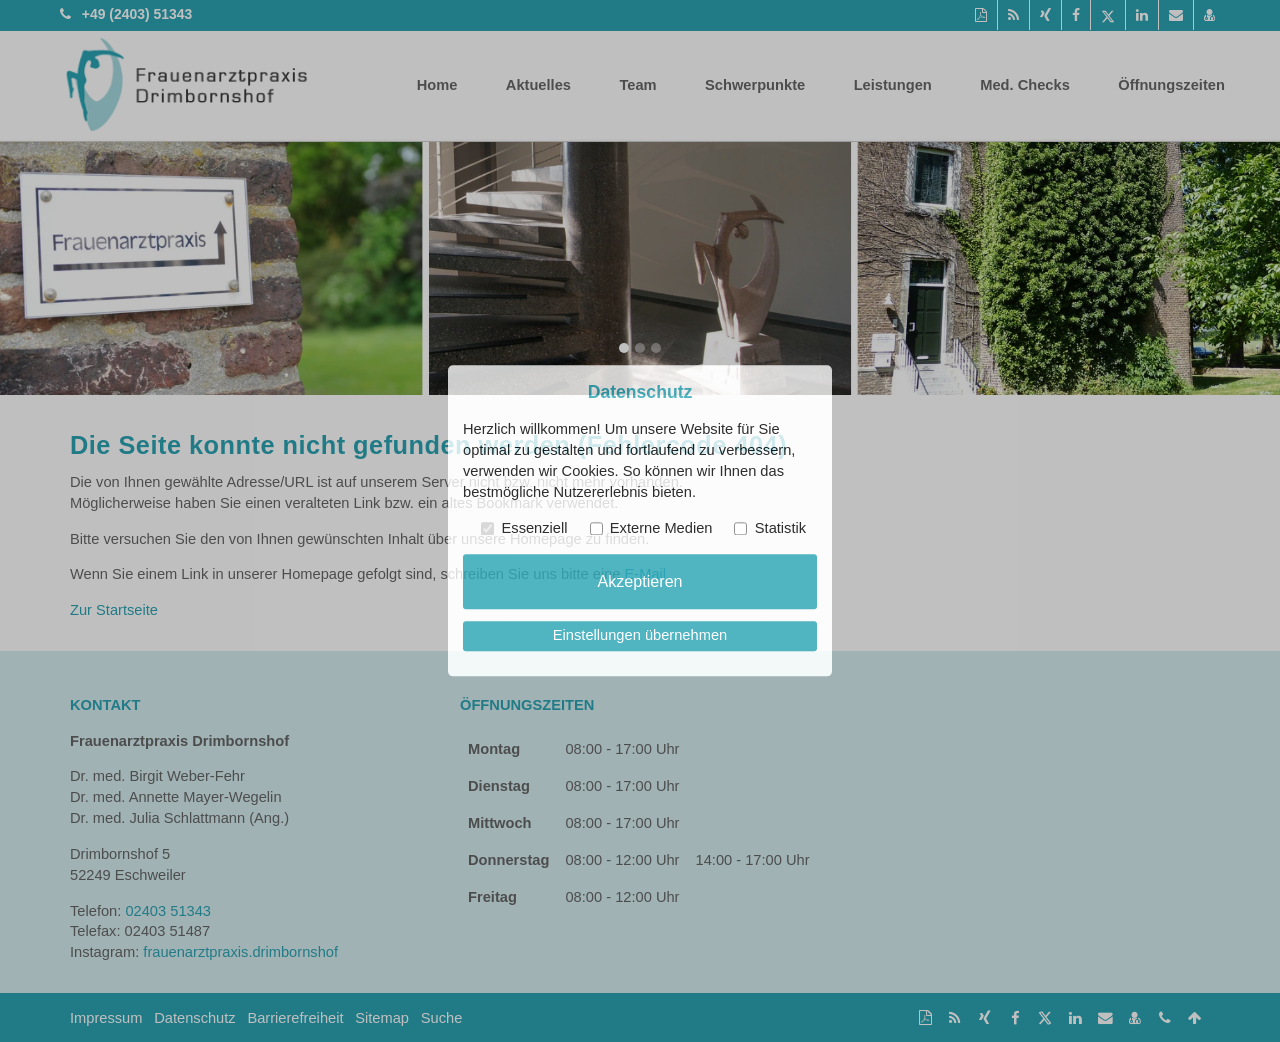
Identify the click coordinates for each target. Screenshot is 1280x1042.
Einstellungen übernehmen (640, 636)
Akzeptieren (639, 581)
